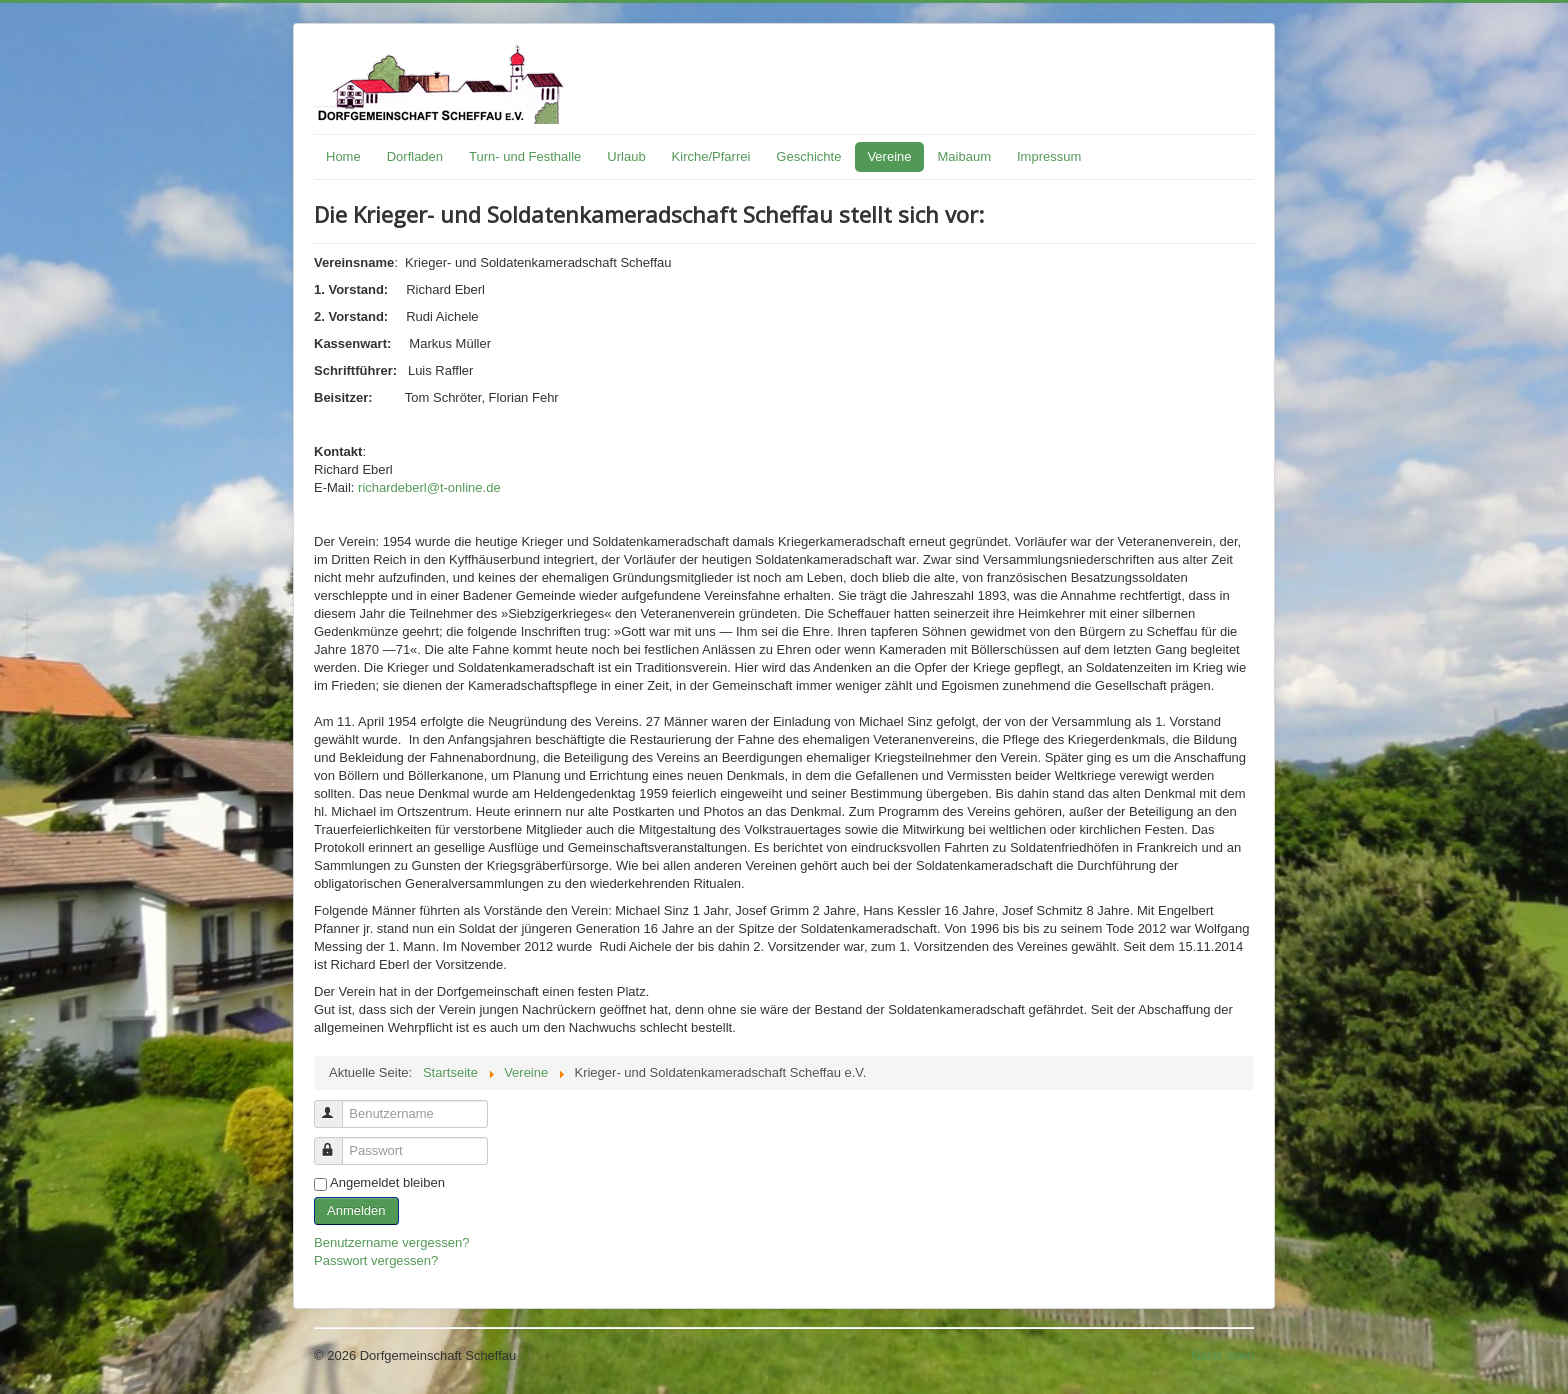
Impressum (1049, 156)
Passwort (337, 1142)
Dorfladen (415, 156)
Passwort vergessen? (376, 1260)
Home (343, 156)
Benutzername (337, 1105)
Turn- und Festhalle (525, 156)
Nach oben (1222, 1355)
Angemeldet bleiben (387, 1182)
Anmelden (356, 1210)
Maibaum (964, 156)
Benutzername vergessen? (391, 1242)
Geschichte (808, 156)
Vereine (889, 156)
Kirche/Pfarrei (711, 156)
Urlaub (626, 156)
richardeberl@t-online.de (429, 487)
